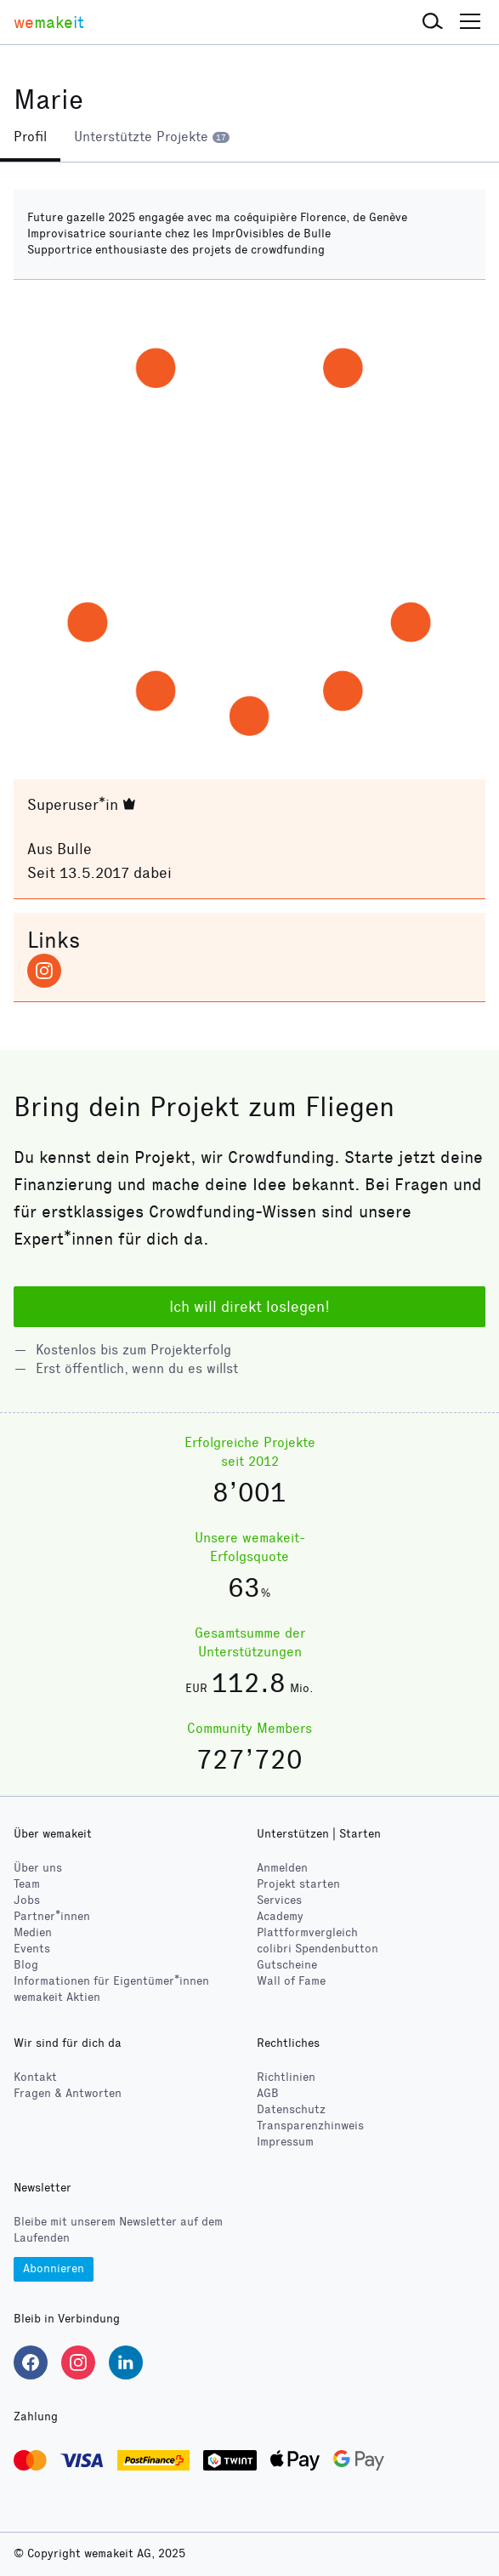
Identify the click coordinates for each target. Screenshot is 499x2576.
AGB (268, 2093)
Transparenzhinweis (310, 2125)
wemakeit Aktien (57, 1997)
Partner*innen (52, 1916)
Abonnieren (53, 2268)
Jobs (27, 1900)
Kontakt (35, 2077)
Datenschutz (291, 2109)
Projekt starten (298, 1884)
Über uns (38, 1868)
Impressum (285, 2141)
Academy (280, 1916)
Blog (26, 1965)
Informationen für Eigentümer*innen (111, 1981)
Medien (33, 1932)
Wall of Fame (291, 1981)
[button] (432, 22)
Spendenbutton (317, 1948)
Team (27, 1884)
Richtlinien (286, 2077)
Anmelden (282, 1868)
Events (32, 1948)
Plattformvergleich (307, 1932)
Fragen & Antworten (68, 2093)
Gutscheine (287, 1965)
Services (279, 1900)
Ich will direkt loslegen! (249, 1306)
